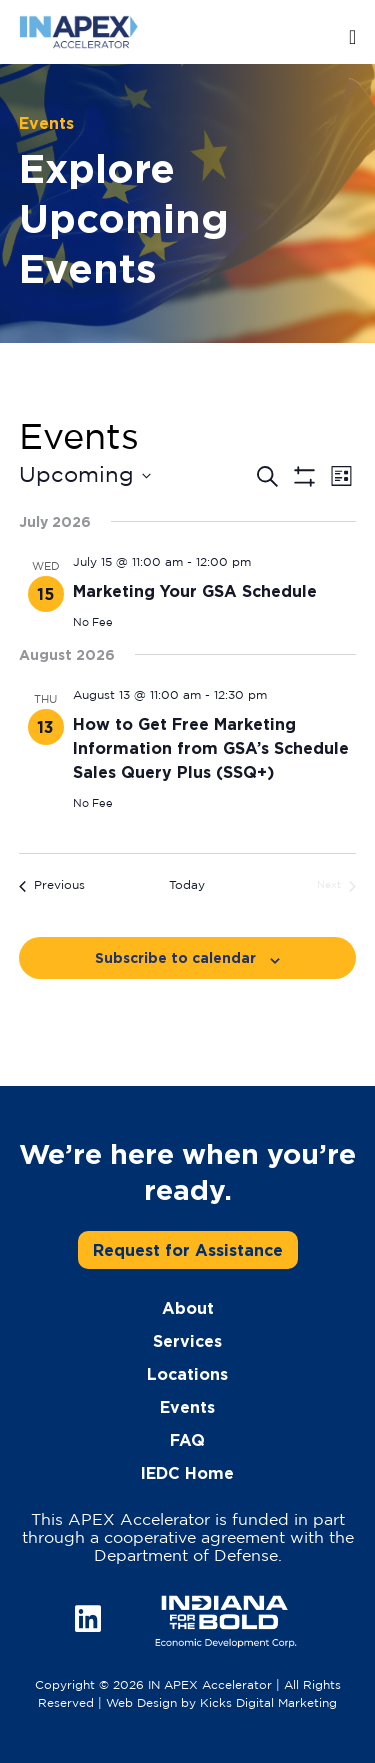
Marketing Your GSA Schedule (195, 591)
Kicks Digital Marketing (268, 1703)
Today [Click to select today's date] (187, 885)
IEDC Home (187, 1473)
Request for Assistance (188, 1250)
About (188, 1308)
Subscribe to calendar (175, 957)
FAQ (187, 1440)
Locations (187, 1374)
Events (187, 1407)
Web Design (141, 1703)
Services (187, 1341)
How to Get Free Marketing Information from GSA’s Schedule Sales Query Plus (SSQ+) (211, 748)
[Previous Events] (52, 886)
